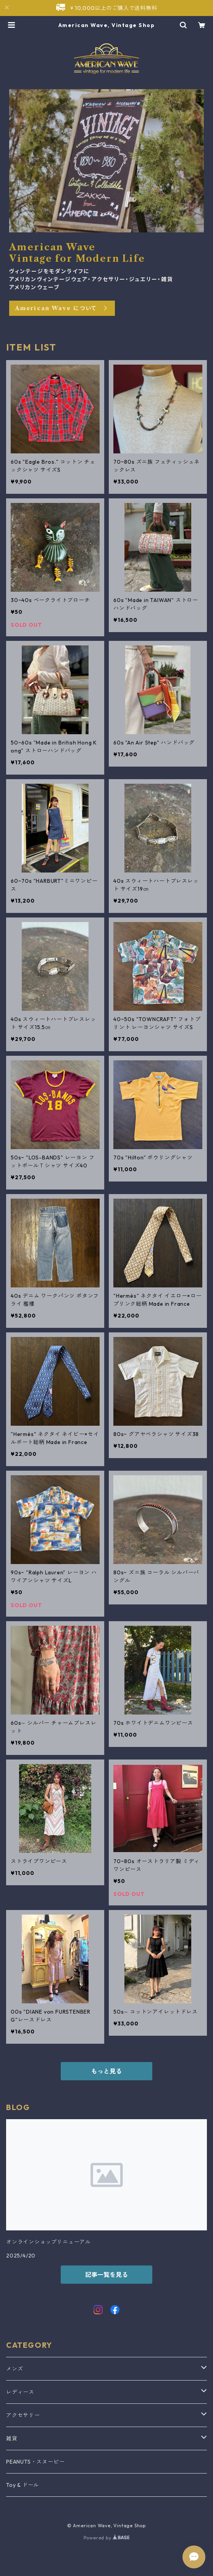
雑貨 (12, 2438)
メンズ (14, 2368)
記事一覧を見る (106, 2274)
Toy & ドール (22, 2485)
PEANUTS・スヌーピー (35, 2461)
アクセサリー (23, 2415)
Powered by (107, 2538)
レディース (20, 2392)
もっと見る (106, 2071)
